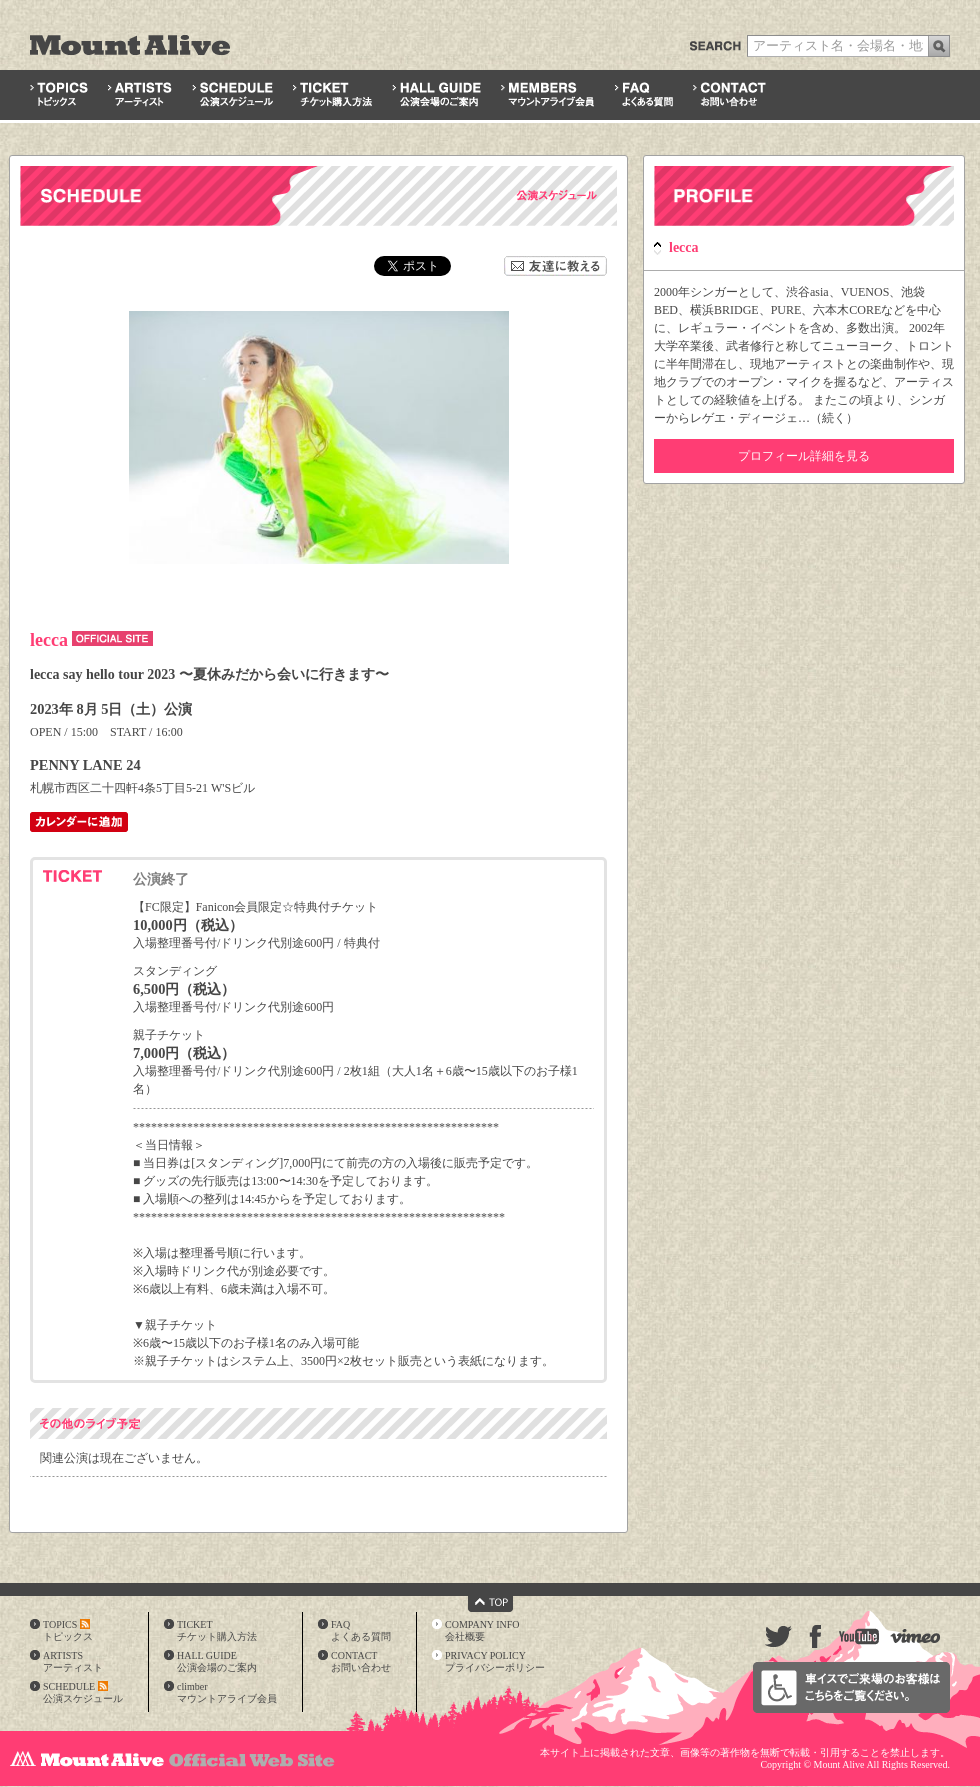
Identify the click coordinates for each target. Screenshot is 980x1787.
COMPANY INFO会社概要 (482, 1630)
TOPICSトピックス (68, 1630)
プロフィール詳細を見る (804, 456)
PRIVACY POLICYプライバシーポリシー (495, 1661)
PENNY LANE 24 (85, 765)
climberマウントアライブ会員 (227, 1692)
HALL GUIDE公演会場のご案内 (217, 1661)
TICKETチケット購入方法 (217, 1630)
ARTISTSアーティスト (73, 1661)
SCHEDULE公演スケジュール (83, 1692)
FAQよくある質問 (361, 1630)
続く (834, 418)
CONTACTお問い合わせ (361, 1661)
